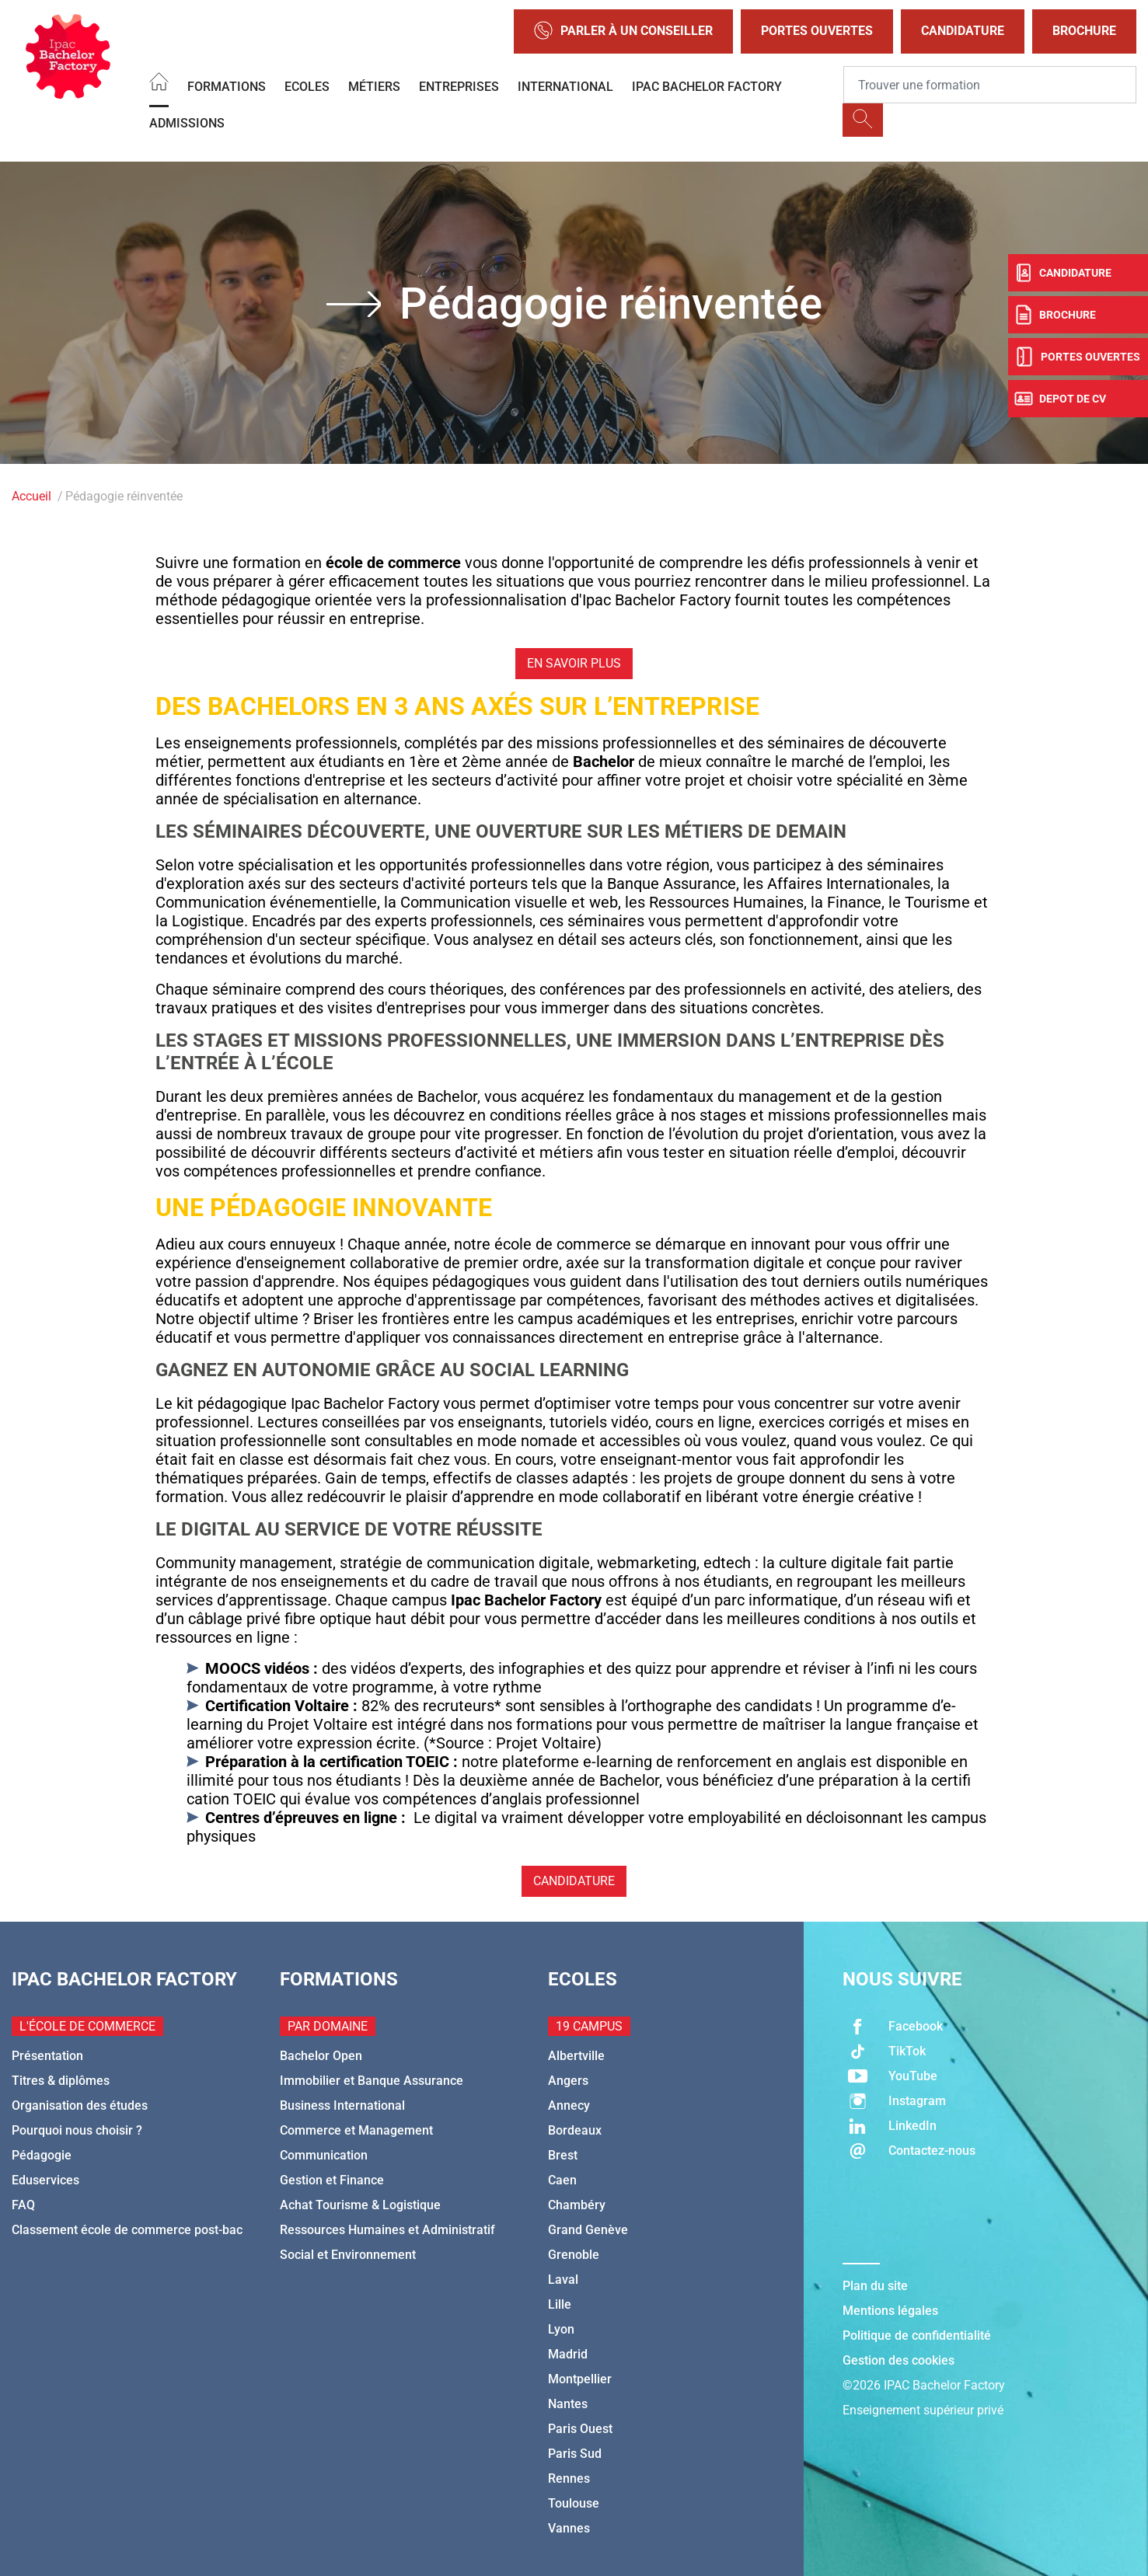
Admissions (187, 123)
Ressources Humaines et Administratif (387, 2229)
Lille (559, 2304)
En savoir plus (574, 663)
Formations (226, 86)
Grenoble (573, 2254)
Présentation (47, 2055)
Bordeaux (575, 2130)
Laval (563, 2279)
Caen (562, 2180)
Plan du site (875, 2285)
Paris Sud (575, 2453)
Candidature (962, 30)
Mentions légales (890, 2310)
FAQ (23, 2205)
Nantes (568, 2403)
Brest (562, 2155)
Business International (342, 2105)
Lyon (561, 2329)
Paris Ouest (580, 2428)
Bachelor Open (321, 2055)
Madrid (568, 2354)
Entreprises (459, 86)
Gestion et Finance (332, 2180)
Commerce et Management (356, 2130)
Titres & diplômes (61, 2080)
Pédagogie (42, 2155)
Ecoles (307, 86)
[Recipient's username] (989, 84)
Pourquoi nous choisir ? (77, 2130)
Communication (324, 2155)
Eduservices (45, 2180)
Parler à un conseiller (623, 31)
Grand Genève (588, 2229)
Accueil (31, 496)
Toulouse (573, 2503)
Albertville (576, 2055)
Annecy (569, 2105)
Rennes (569, 2478)
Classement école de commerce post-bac (127, 2229)
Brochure (1084, 30)
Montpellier (580, 2379)
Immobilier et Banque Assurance (371, 2080)
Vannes (569, 2528)
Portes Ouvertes (817, 30)
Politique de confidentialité (917, 2335)
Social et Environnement (348, 2254)
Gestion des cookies (898, 2360)
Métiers (374, 86)
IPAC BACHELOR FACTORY (707, 86)
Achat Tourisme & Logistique (360, 2205)
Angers (568, 2080)
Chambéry (576, 2205)
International (565, 86)
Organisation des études (80, 2105)
